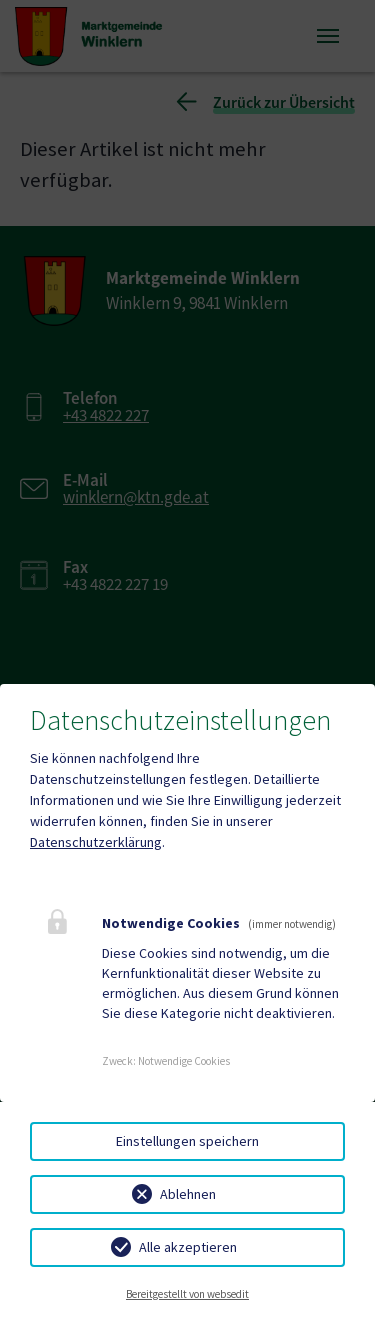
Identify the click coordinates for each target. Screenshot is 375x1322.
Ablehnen (188, 1194)
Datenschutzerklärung (96, 842)
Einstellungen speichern (187, 1141)
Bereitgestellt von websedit (187, 1294)
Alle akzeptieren (188, 1247)
